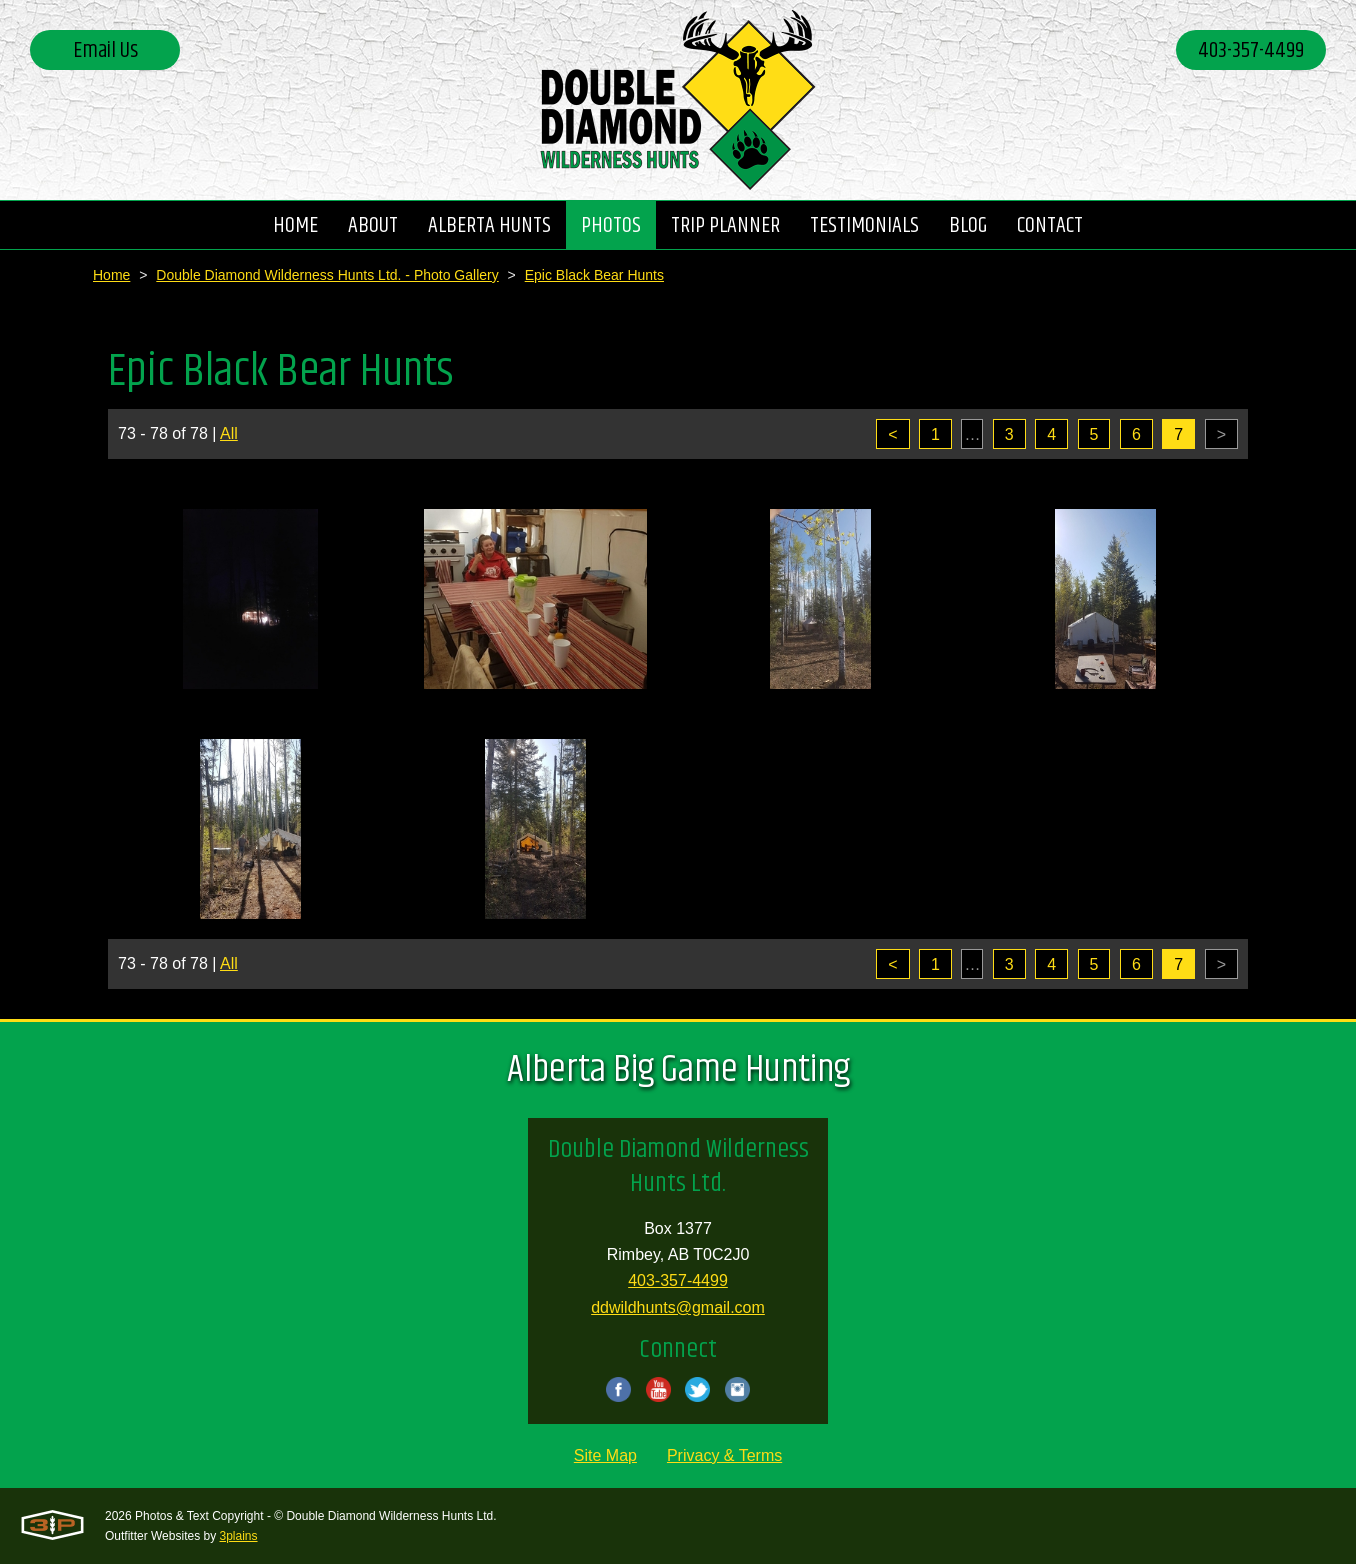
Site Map (605, 1455)
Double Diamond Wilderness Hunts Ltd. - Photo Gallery (327, 275)
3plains (239, 1536)
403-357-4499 (1251, 51)
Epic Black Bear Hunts (594, 275)
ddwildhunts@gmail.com (678, 1307)
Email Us (105, 51)
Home (111, 275)
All (229, 433)
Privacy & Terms (724, 1455)
